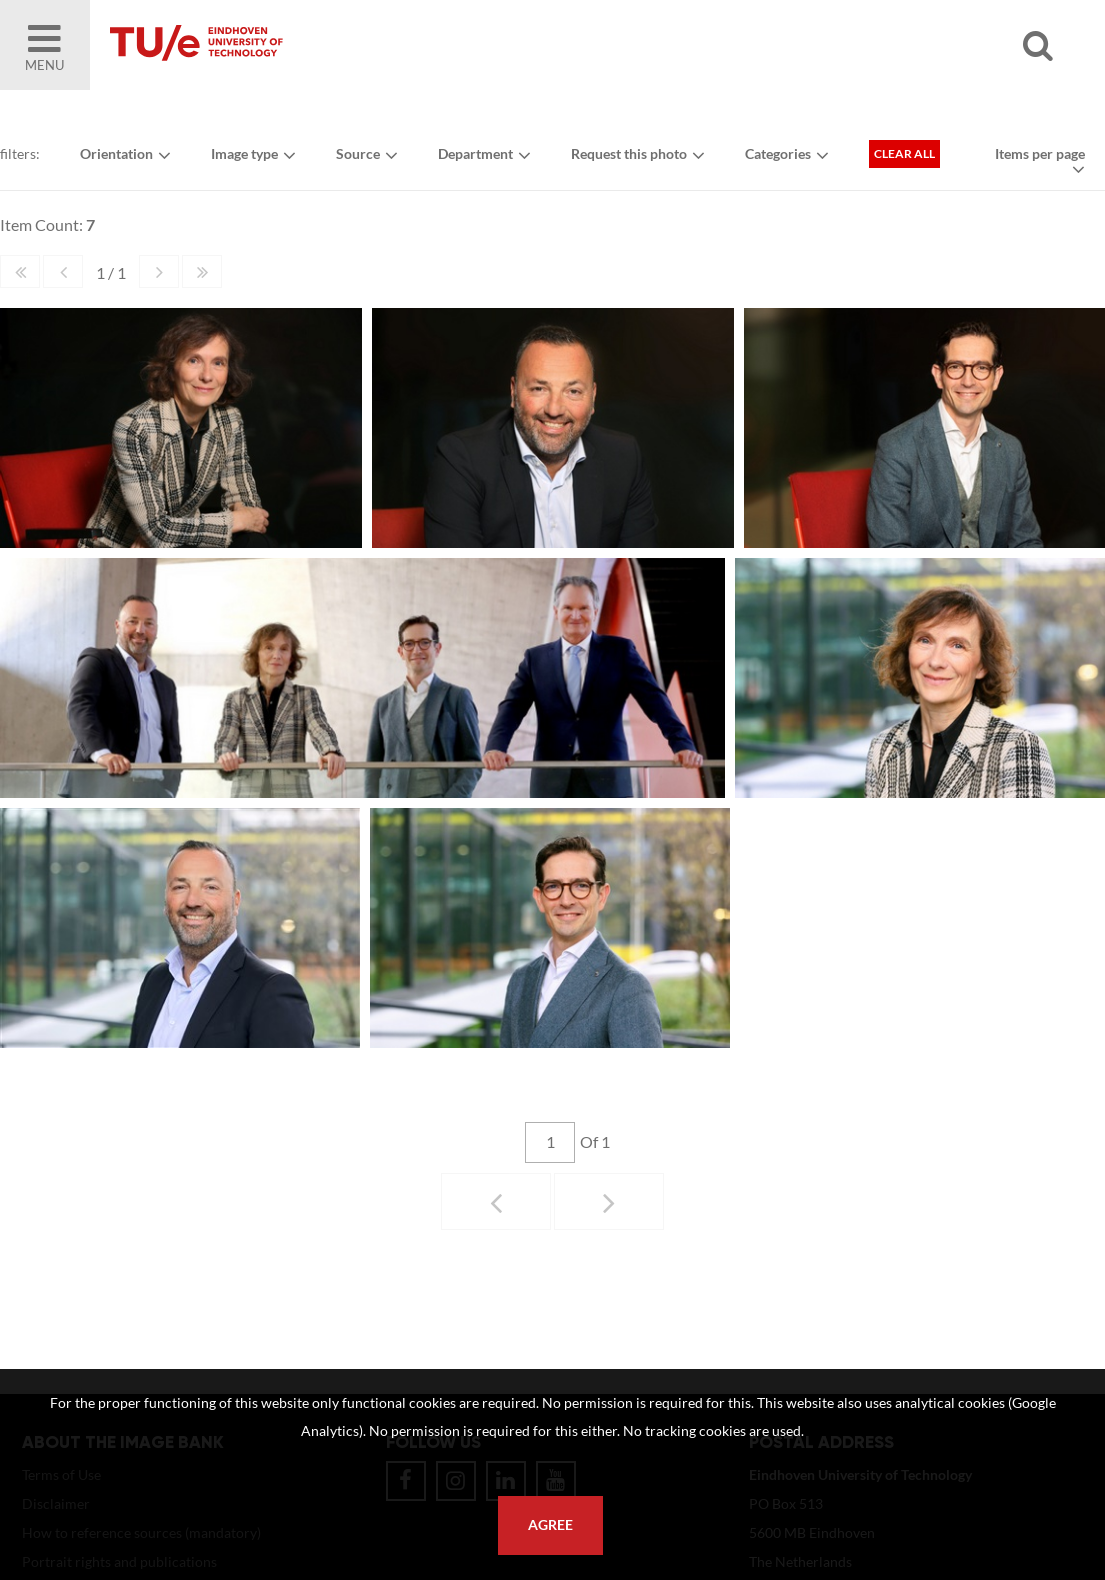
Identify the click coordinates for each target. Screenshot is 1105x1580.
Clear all (904, 153)
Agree (550, 1525)
